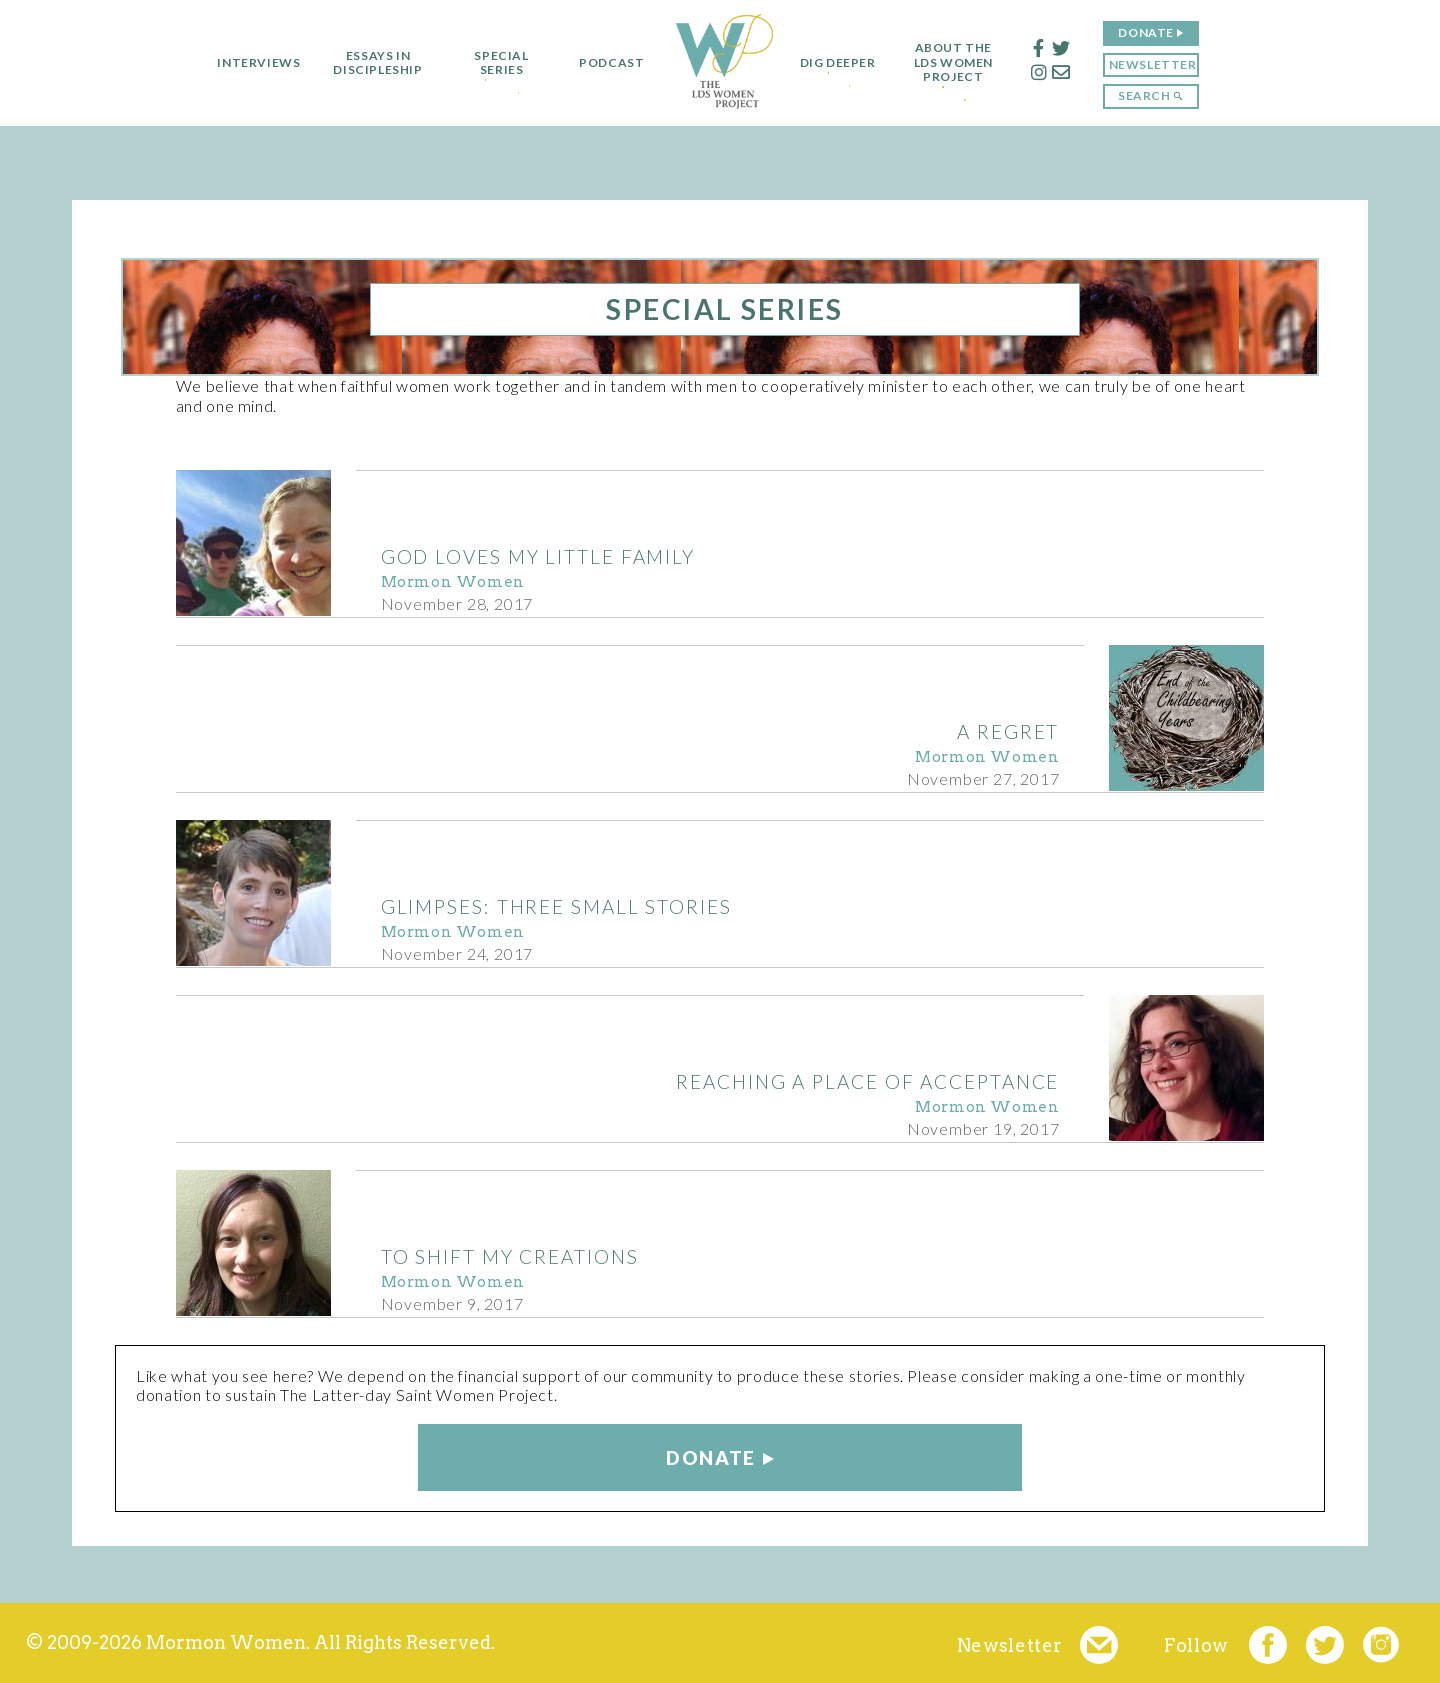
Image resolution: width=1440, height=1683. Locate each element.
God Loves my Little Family (538, 556)
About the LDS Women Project (961, 62)
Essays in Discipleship (369, 63)
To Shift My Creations (510, 1256)
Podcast (603, 63)
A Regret (1008, 731)
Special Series (493, 63)
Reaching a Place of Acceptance (867, 1081)
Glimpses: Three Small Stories (556, 906)
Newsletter (1161, 64)
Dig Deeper (838, 63)
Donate (1154, 32)
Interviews (250, 63)
